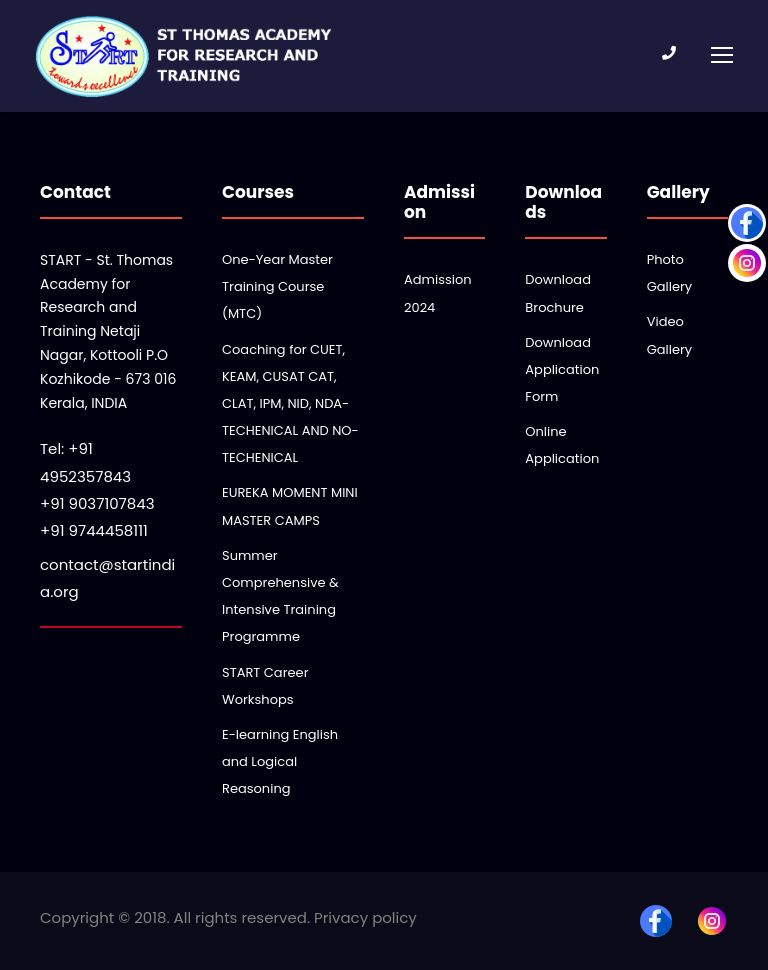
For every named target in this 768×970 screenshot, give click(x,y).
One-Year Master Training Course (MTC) (277, 286)
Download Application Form (562, 369)
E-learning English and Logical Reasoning (280, 761)
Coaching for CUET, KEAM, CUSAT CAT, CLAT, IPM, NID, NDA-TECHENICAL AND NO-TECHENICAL (290, 404)
